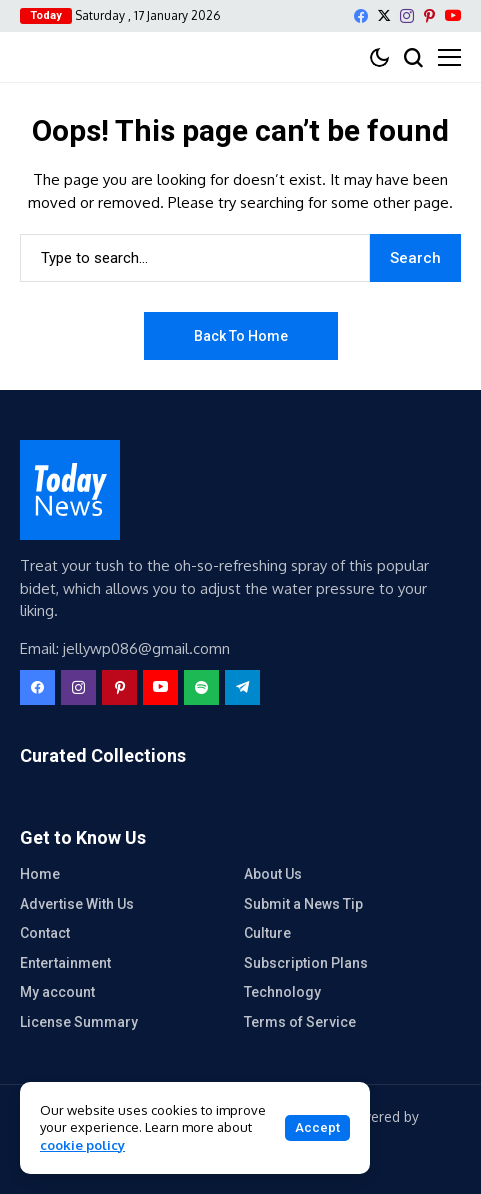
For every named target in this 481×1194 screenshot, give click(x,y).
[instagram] (407, 16)
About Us (273, 874)
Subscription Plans (306, 963)
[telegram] (242, 687)
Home (40, 874)
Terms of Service (300, 1022)
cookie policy (82, 1145)
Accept (317, 1127)
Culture (267, 933)
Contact (45, 933)
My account (57, 992)
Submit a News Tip (303, 904)
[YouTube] (453, 15)
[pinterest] (429, 16)
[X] (384, 15)
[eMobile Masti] (70, 490)
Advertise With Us (77, 904)
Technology (282, 992)
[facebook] (361, 16)
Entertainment (65, 963)
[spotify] (201, 687)
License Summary (79, 1022)
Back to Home (241, 336)
